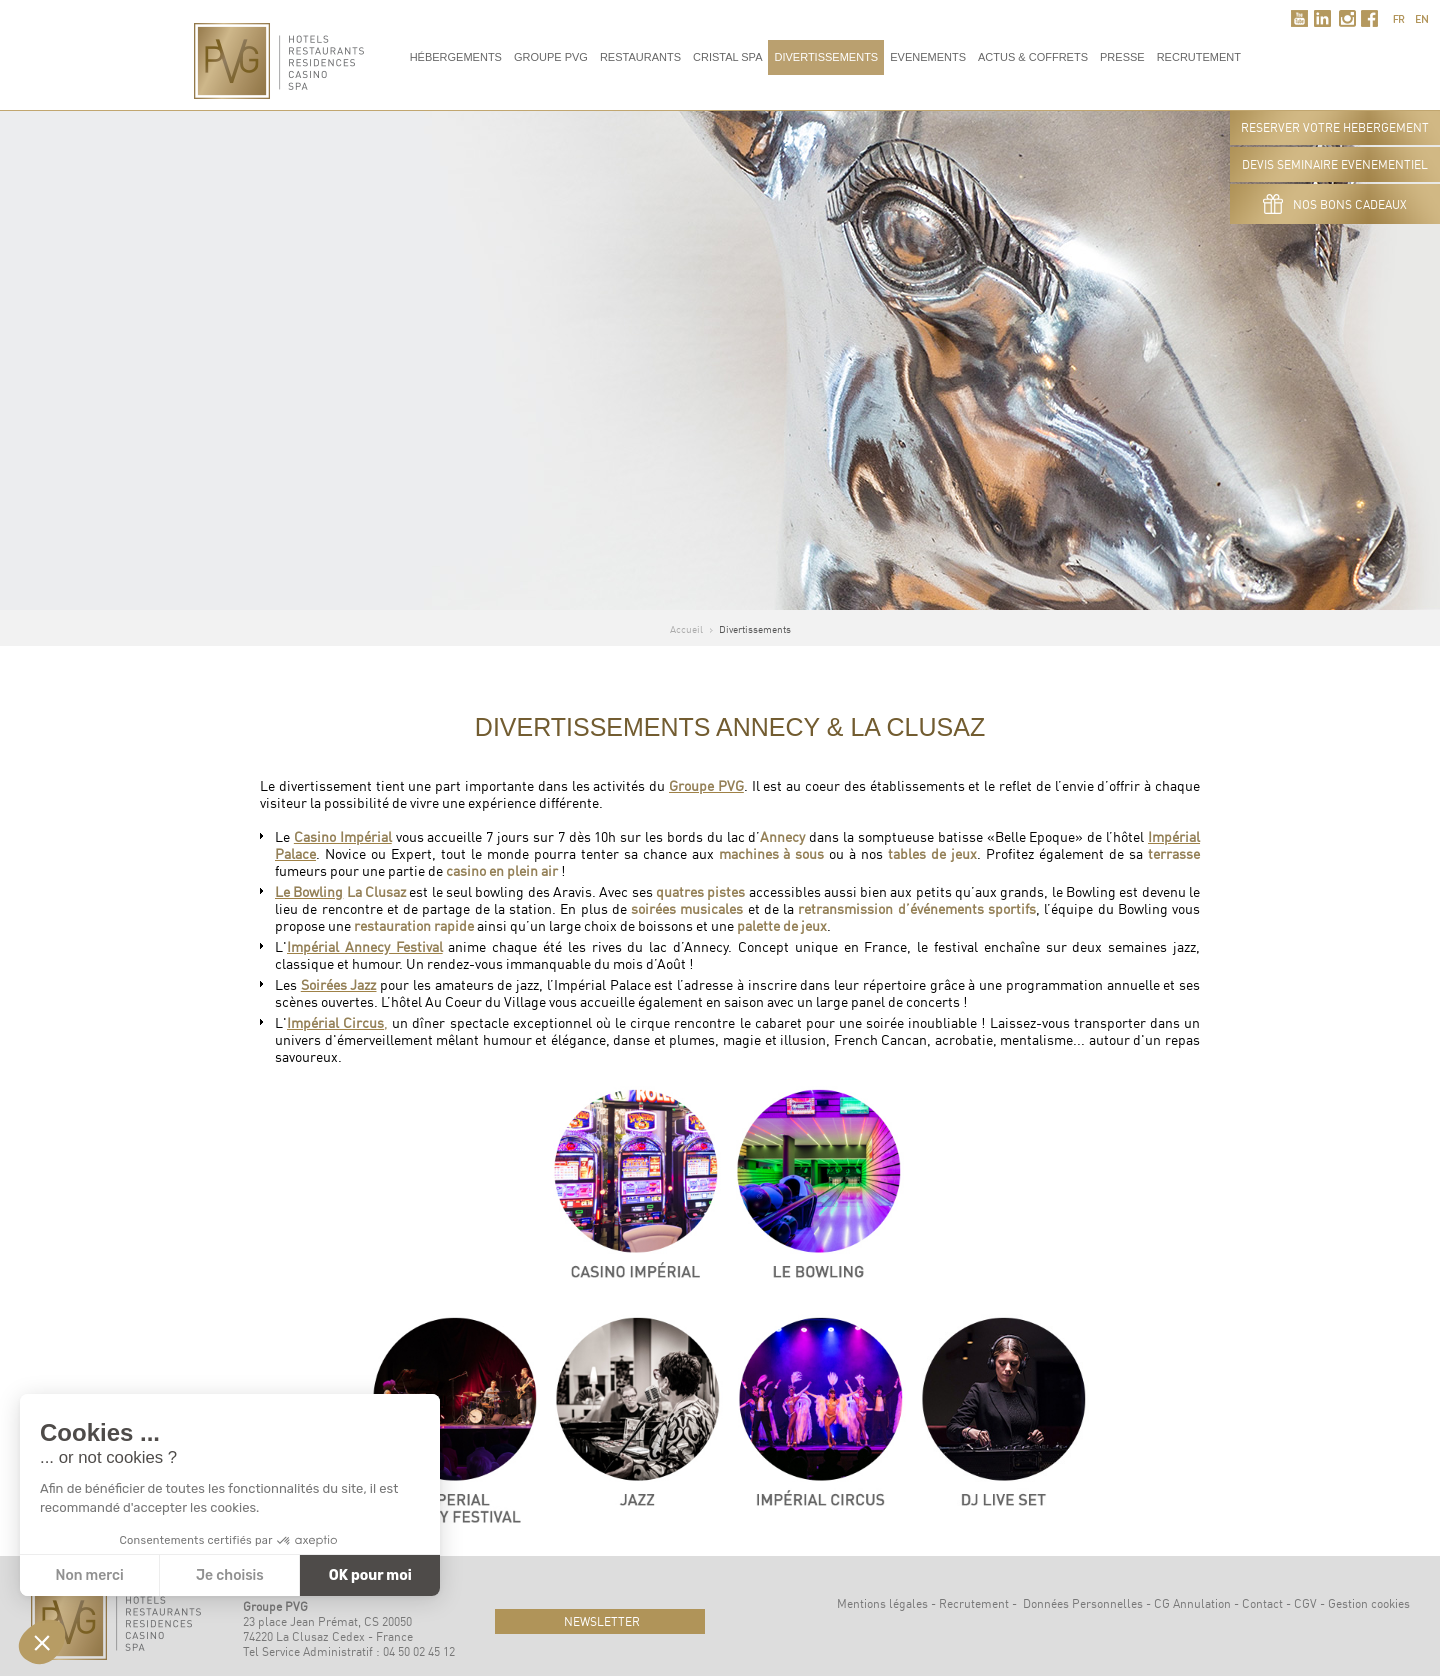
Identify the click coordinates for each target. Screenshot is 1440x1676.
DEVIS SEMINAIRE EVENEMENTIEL (1335, 164)
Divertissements (826, 57)
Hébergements (456, 57)
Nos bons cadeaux (1335, 204)
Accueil (686, 629)
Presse (1122, 57)
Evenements (928, 57)
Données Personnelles (1083, 1603)
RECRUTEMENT (1199, 57)
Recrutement (974, 1603)
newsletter (600, 1621)
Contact (1262, 1603)
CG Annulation (1192, 1603)
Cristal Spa (727, 57)
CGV (1305, 1603)
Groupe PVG (551, 57)
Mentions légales (882, 1603)
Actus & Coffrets (1033, 57)
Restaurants (640, 57)
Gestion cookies (1369, 1603)
